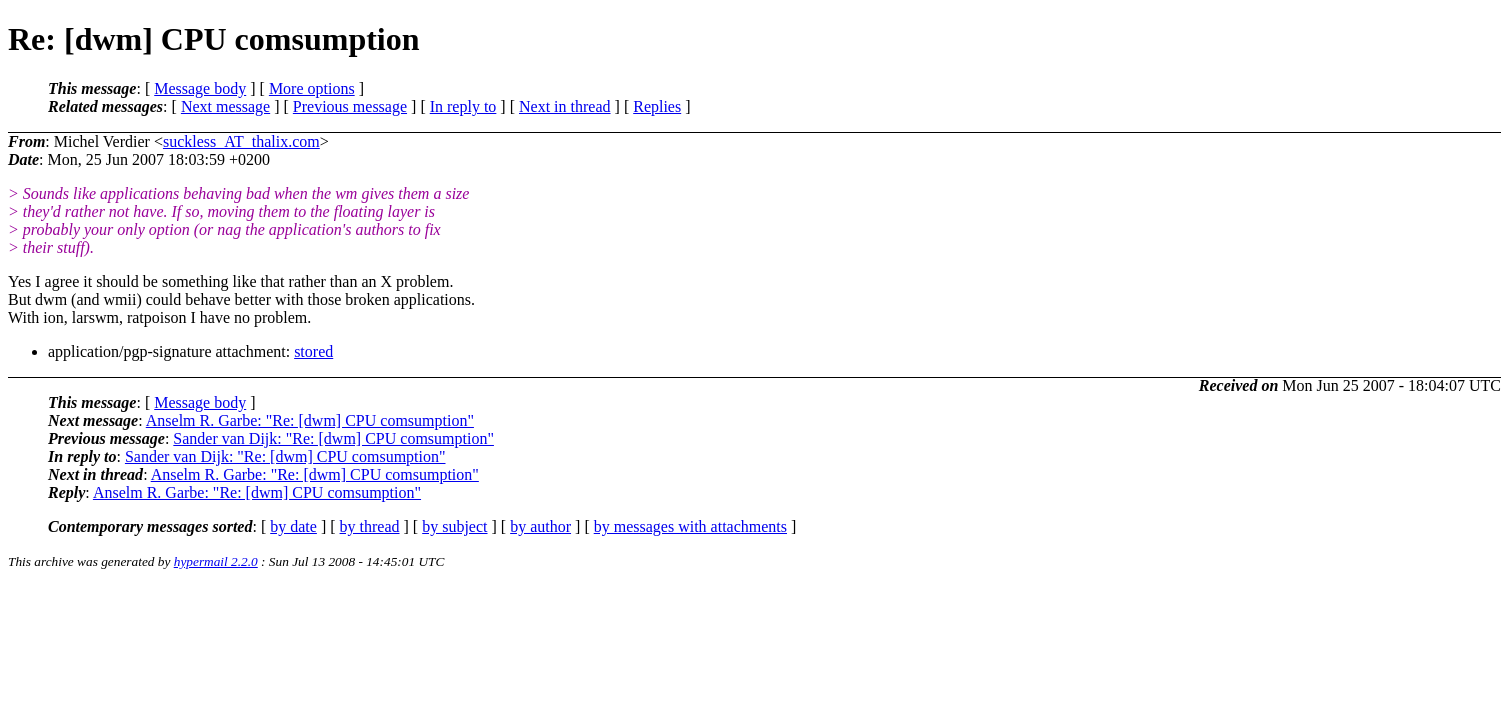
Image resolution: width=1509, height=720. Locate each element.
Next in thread (565, 106)
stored (313, 351)
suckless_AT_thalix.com (241, 141)
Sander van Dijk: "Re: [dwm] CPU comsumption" (333, 438)
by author (540, 526)
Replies (657, 106)
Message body (200, 88)
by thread (370, 526)
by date (293, 526)
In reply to (463, 106)
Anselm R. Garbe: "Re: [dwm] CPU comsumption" (310, 420)
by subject (454, 526)
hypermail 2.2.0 (216, 561)
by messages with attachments (690, 526)
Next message (225, 106)
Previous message (350, 106)
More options (312, 88)
